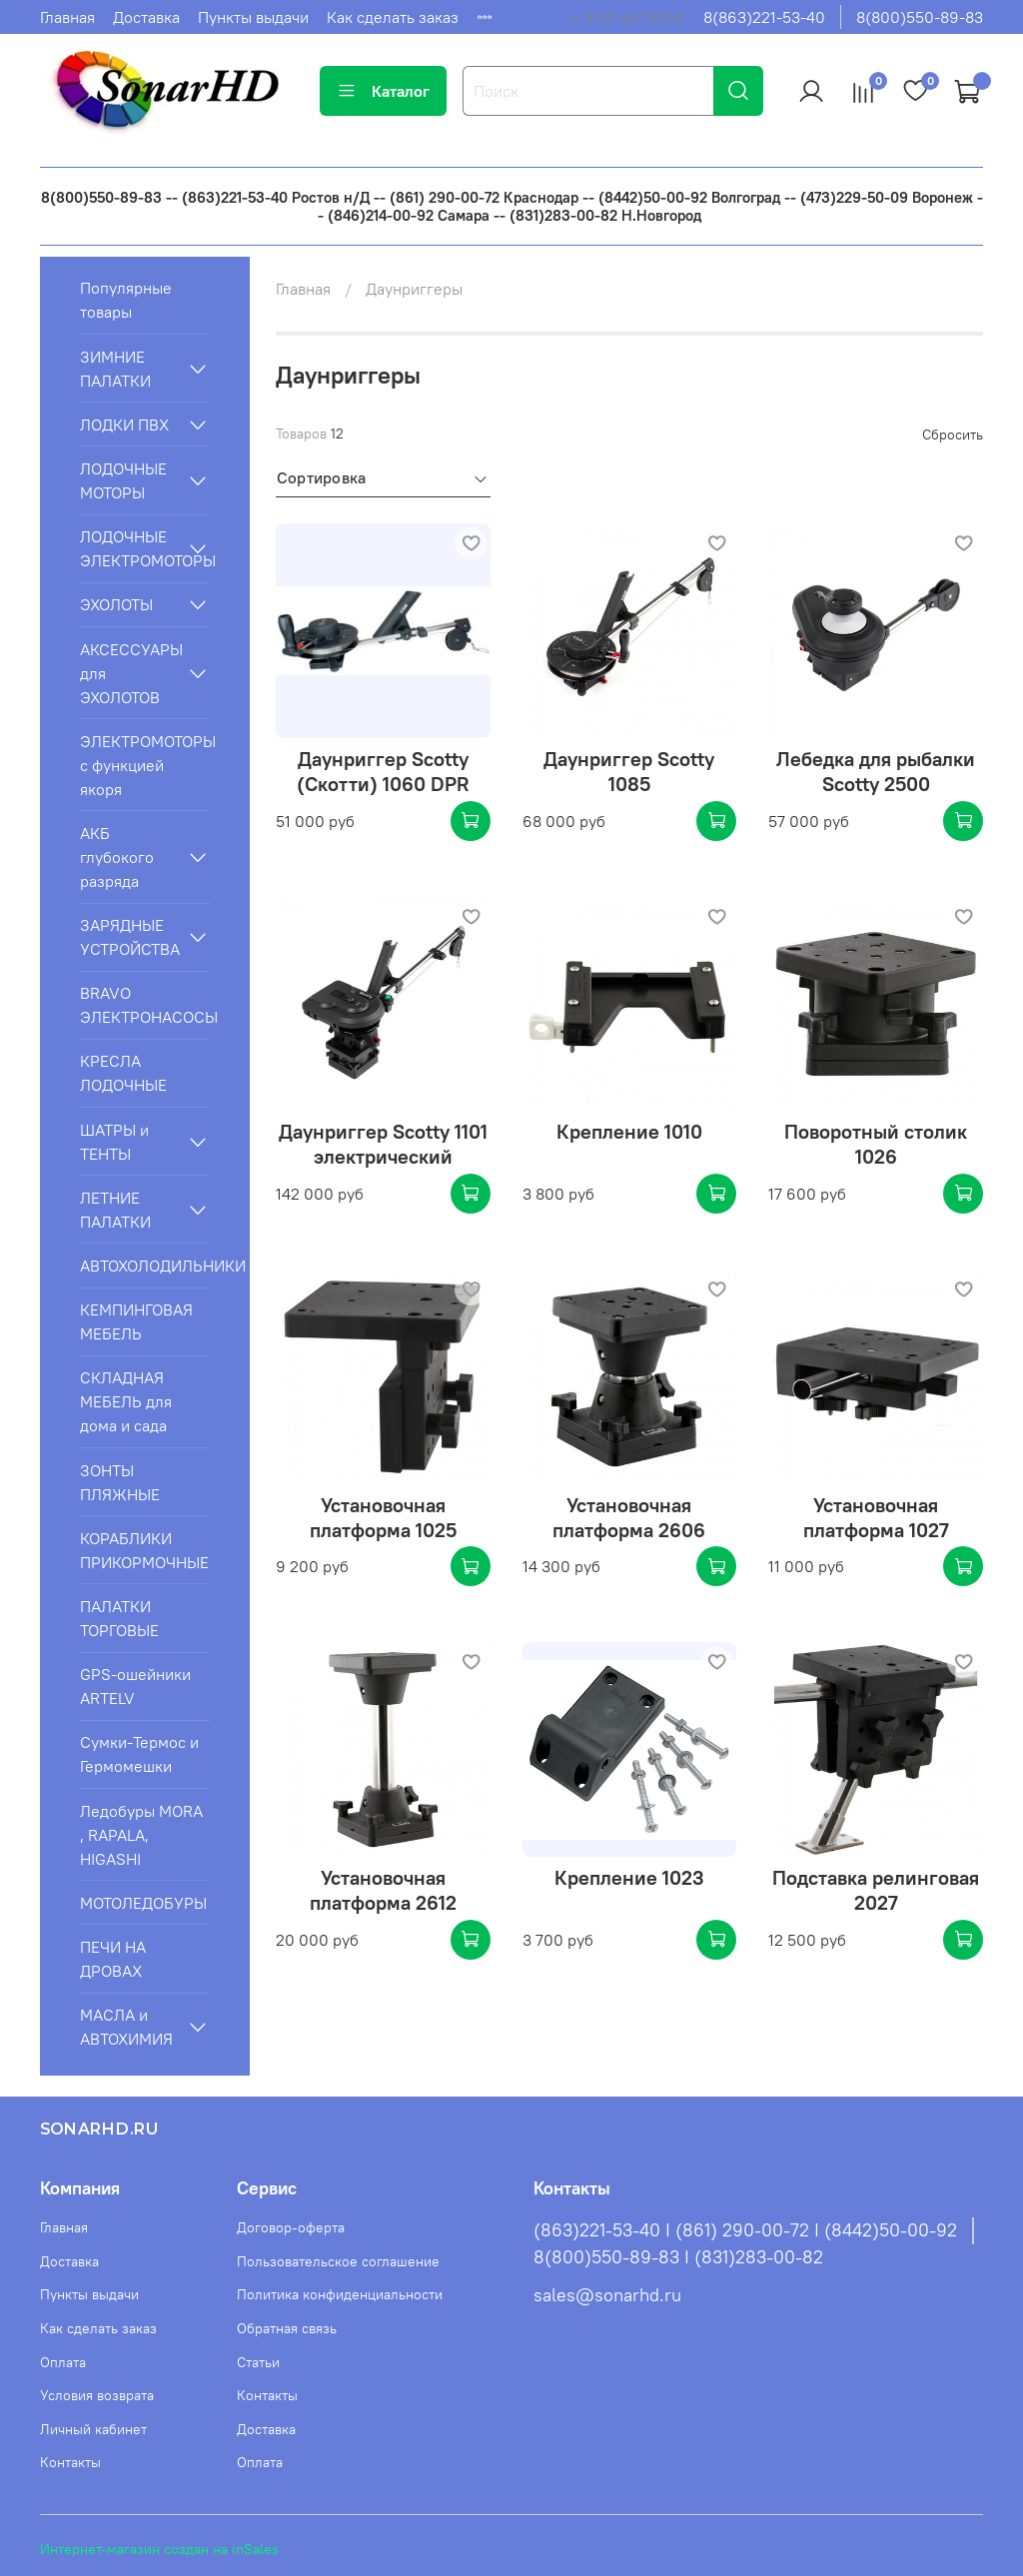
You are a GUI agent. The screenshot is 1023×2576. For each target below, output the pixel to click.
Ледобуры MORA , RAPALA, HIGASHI (141, 1835)
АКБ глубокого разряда (117, 857)
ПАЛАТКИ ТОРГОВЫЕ (119, 1618)
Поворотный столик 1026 (875, 1144)
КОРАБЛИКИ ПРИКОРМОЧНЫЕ (144, 1550)
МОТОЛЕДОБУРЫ (143, 1903)
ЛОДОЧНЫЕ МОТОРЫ (123, 480)
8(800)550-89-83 (919, 17)
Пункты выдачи (253, 17)
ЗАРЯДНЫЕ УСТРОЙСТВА (129, 937)
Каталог (383, 91)
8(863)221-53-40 (764, 17)
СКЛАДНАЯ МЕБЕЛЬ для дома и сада (126, 1401)
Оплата (63, 2362)
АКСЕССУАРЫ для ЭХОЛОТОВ (129, 673)
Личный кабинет (93, 2429)
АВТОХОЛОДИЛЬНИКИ (145, 1266)
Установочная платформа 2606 (628, 1517)
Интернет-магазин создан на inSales (159, 2549)
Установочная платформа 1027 (876, 1517)
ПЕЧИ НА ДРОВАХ (113, 1959)
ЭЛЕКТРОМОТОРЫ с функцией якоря (145, 765)
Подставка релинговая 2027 (875, 1890)
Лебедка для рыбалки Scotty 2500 (875, 771)
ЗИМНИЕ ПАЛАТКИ (115, 369)
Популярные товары (126, 300)
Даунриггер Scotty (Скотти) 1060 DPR (383, 771)
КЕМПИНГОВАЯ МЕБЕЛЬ (136, 1321)
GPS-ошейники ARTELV (135, 1686)
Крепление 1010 (629, 1131)
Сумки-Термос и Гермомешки (139, 1754)
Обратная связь (287, 2328)
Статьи (258, 2362)
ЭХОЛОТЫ (116, 604)
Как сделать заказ (393, 17)
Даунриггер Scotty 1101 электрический (383, 1144)
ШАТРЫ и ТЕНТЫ (114, 1142)
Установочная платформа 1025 (383, 1517)
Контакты (70, 2462)
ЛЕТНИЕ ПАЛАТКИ (115, 1210)
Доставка (146, 17)
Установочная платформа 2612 (383, 1890)
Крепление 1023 (629, 1877)
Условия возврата (97, 2395)
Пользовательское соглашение (338, 2261)
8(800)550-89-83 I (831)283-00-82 (678, 2257)
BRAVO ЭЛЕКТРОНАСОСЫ (145, 1005)
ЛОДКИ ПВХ (124, 424)
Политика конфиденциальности (340, 2294)
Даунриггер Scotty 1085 (628, 771)
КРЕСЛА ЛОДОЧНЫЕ (123, 1073)
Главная (67, 17)
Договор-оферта (291, 2227)
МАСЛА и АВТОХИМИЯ (126, 2027)
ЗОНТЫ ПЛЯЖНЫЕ (120, 1482)
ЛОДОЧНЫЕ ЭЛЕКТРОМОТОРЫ (129, 548)
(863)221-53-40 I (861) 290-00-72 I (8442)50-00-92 (745, 2230)
